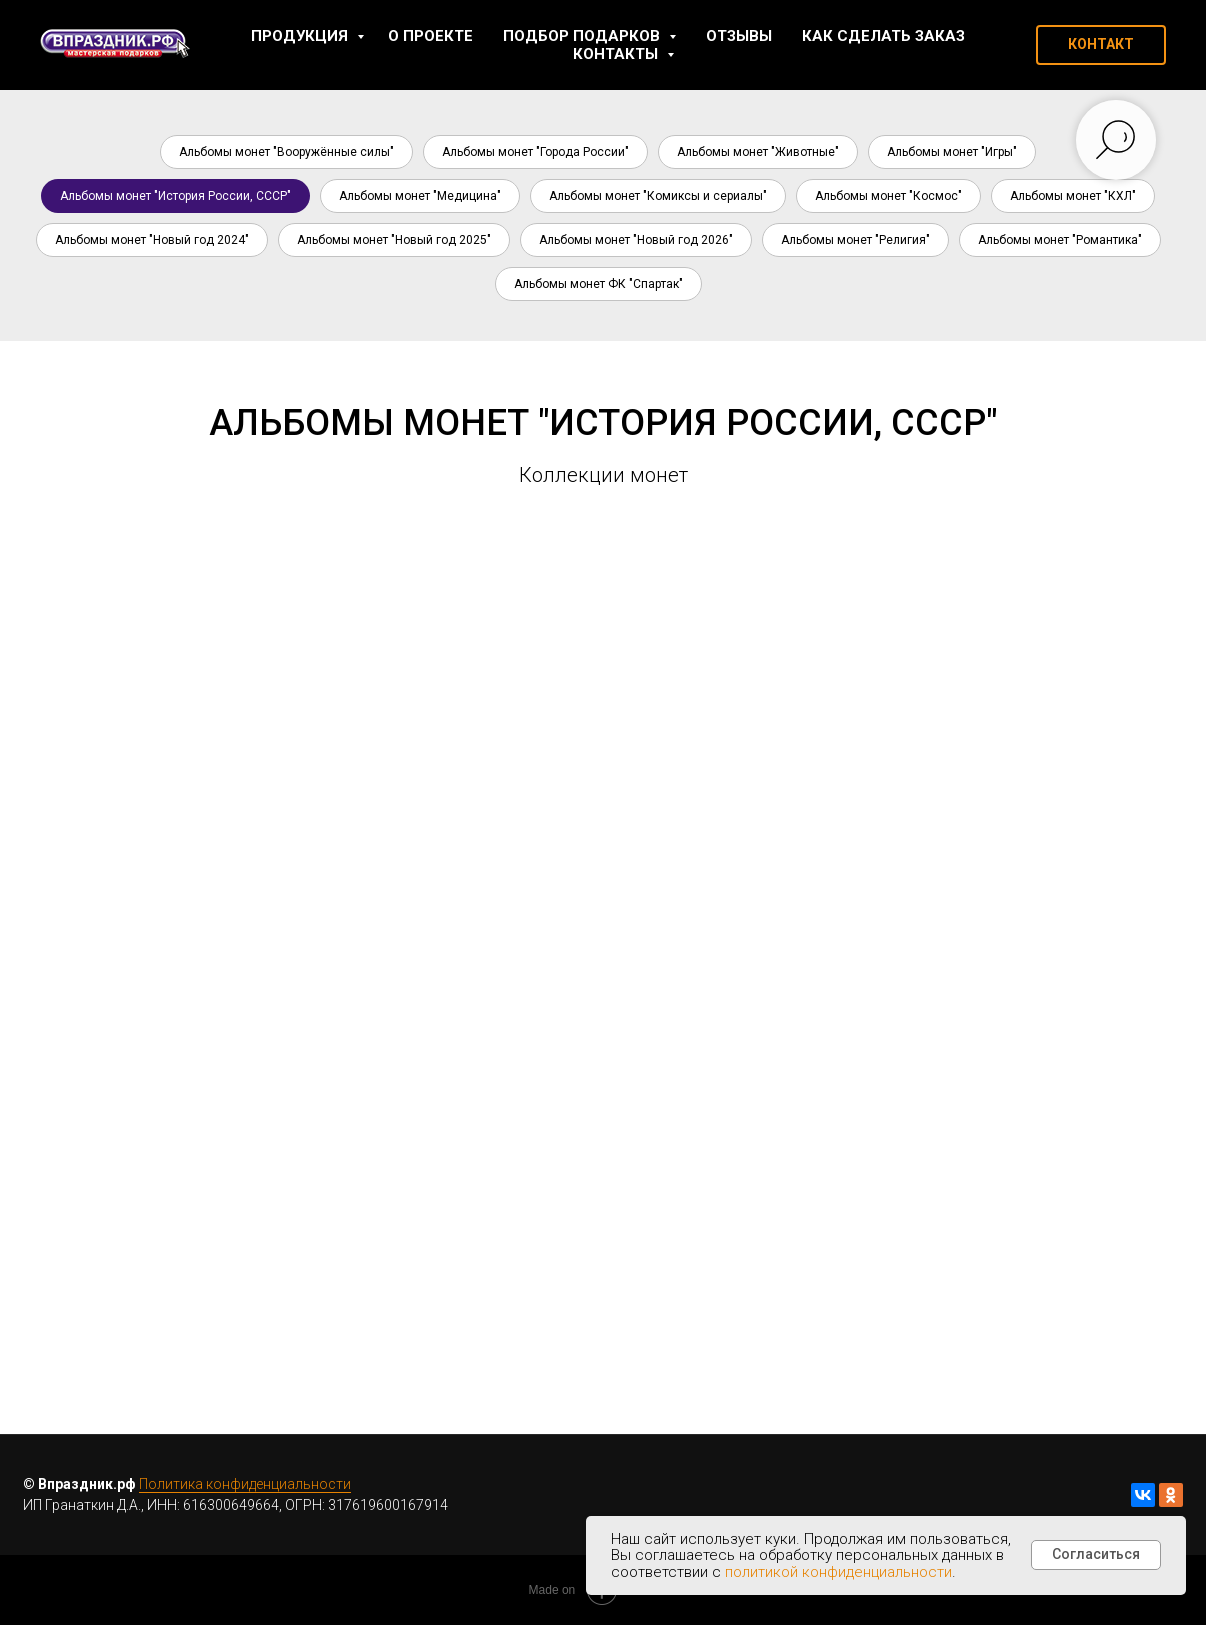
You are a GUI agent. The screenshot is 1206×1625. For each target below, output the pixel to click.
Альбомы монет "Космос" (888, 196)
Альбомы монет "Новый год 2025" (394, 240)
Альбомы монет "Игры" (952, 152)
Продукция (301, 36)
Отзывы (739, 36)
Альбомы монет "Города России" (535, 152)
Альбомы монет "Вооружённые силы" (286, 152)
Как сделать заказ (883, 36)
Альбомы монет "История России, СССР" (175, 196)
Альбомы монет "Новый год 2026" (636, 240)
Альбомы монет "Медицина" (420, 196)
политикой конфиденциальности (838, 1572)
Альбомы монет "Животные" (758, 152)
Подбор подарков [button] (583, 36)
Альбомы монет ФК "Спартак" (598, 284)
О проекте (430, 36)
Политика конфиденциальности (245, 1484)
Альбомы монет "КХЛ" (1073, 196)
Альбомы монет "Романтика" (1060, 240)
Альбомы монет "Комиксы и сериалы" (658, 196)
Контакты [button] (617, 54)
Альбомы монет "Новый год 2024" (152, 240)
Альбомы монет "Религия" (855, 240)
